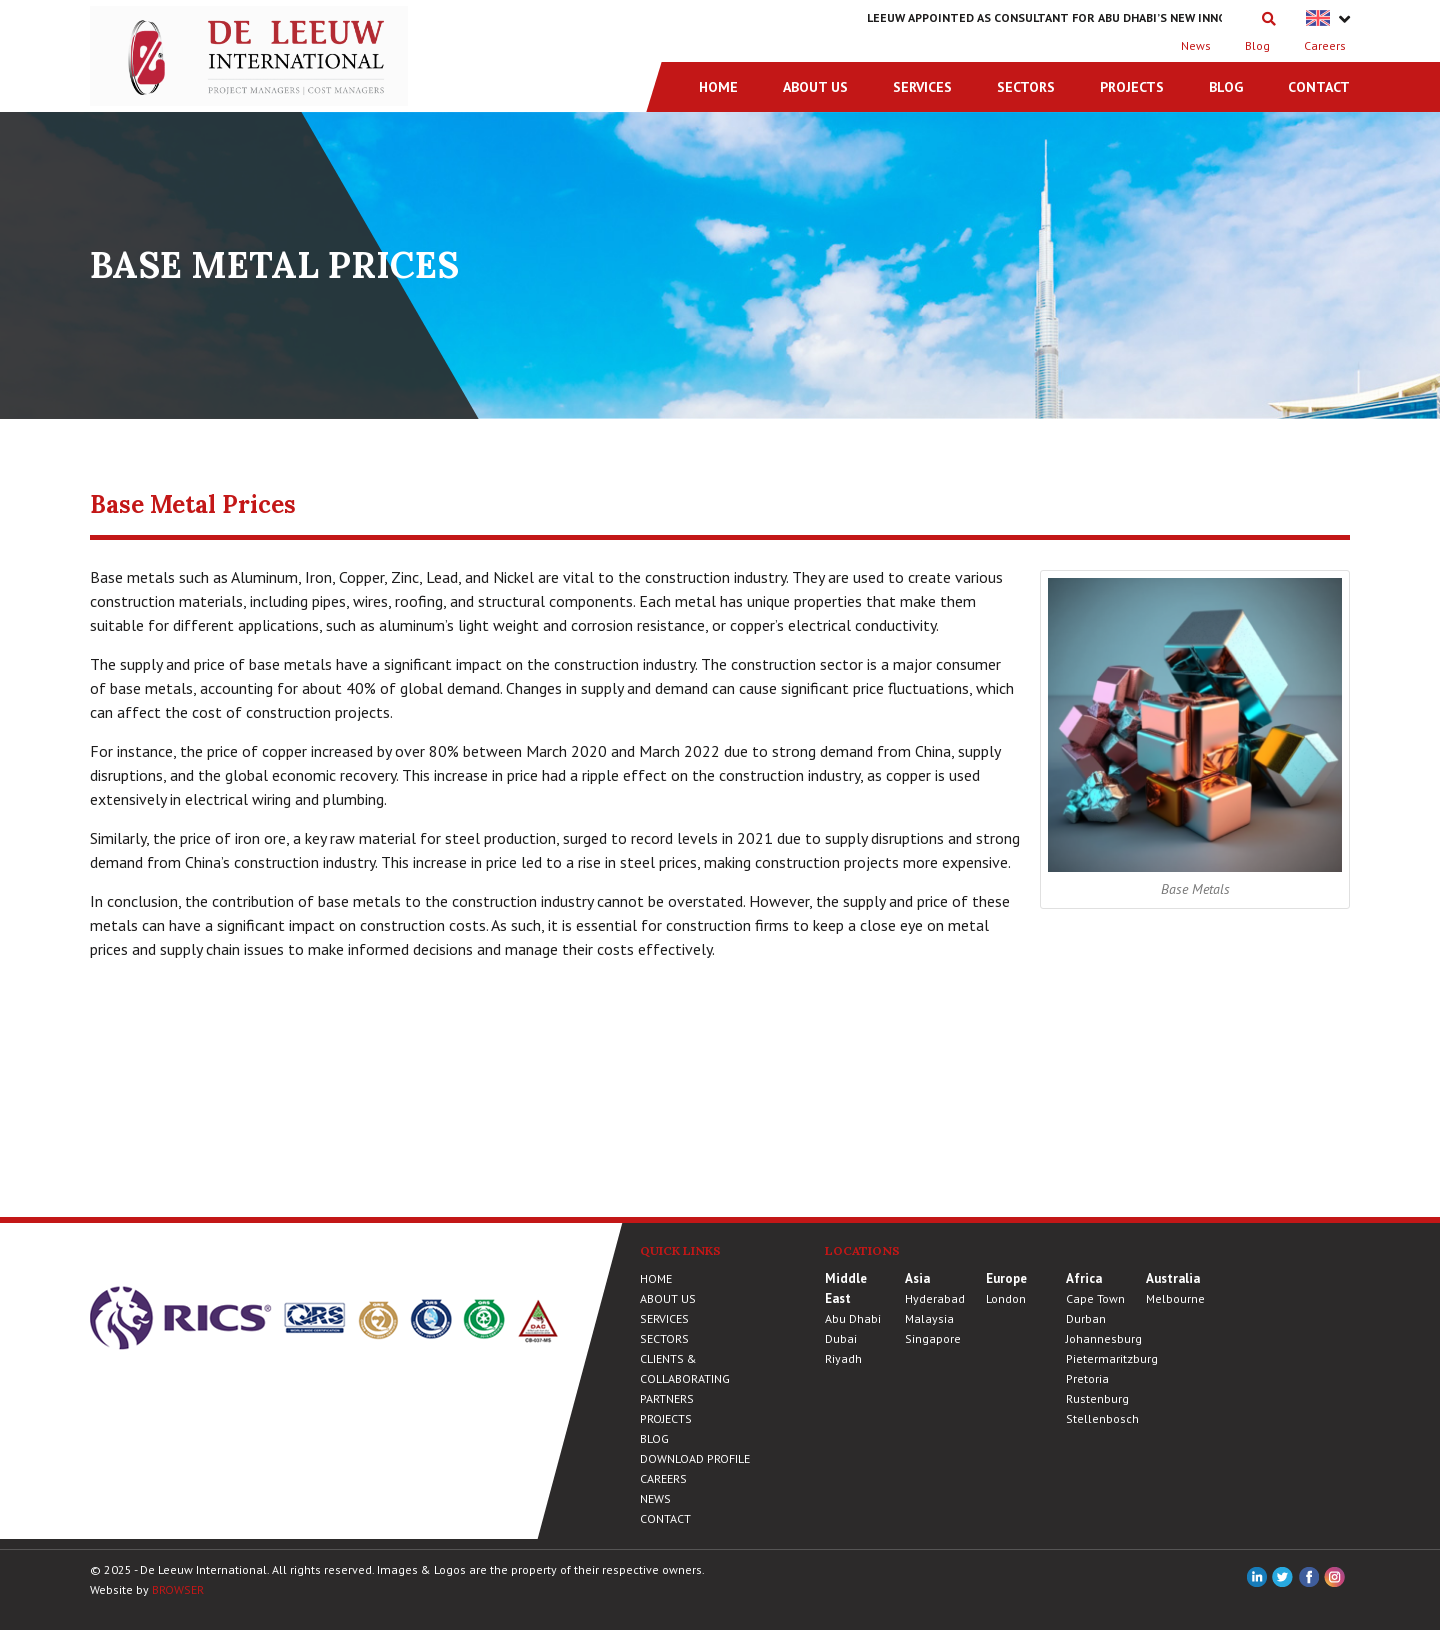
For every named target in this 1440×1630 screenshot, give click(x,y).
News (1196, 45)
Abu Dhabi (853, 1318)
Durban (1086, 1318)
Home (718, 87)
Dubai (841, 1338)
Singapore (933, 1338)
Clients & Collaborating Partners (685, 1378)
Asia (917, 1278)
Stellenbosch (1102, 1418)
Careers (1325, 45)
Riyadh (843, 1358)
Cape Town (1095, 1298)
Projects (1132, 87)
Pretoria (1087, 1378)
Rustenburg (1097, 1398)
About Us (815, 87)
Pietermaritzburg (1112, 1358)
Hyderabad (935, 1298)
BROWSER (178, 1589)
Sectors (1026, 87)
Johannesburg (1104, 1338)
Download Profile (695, 1458)
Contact (1319, 87)
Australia (1173, 1278)
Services (922, 87)
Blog (1257, 45)
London (1006, 1298)
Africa (1084, 1278)
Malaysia (929, 1318)
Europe (1006, 1278)
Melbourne (1175, 1298)
